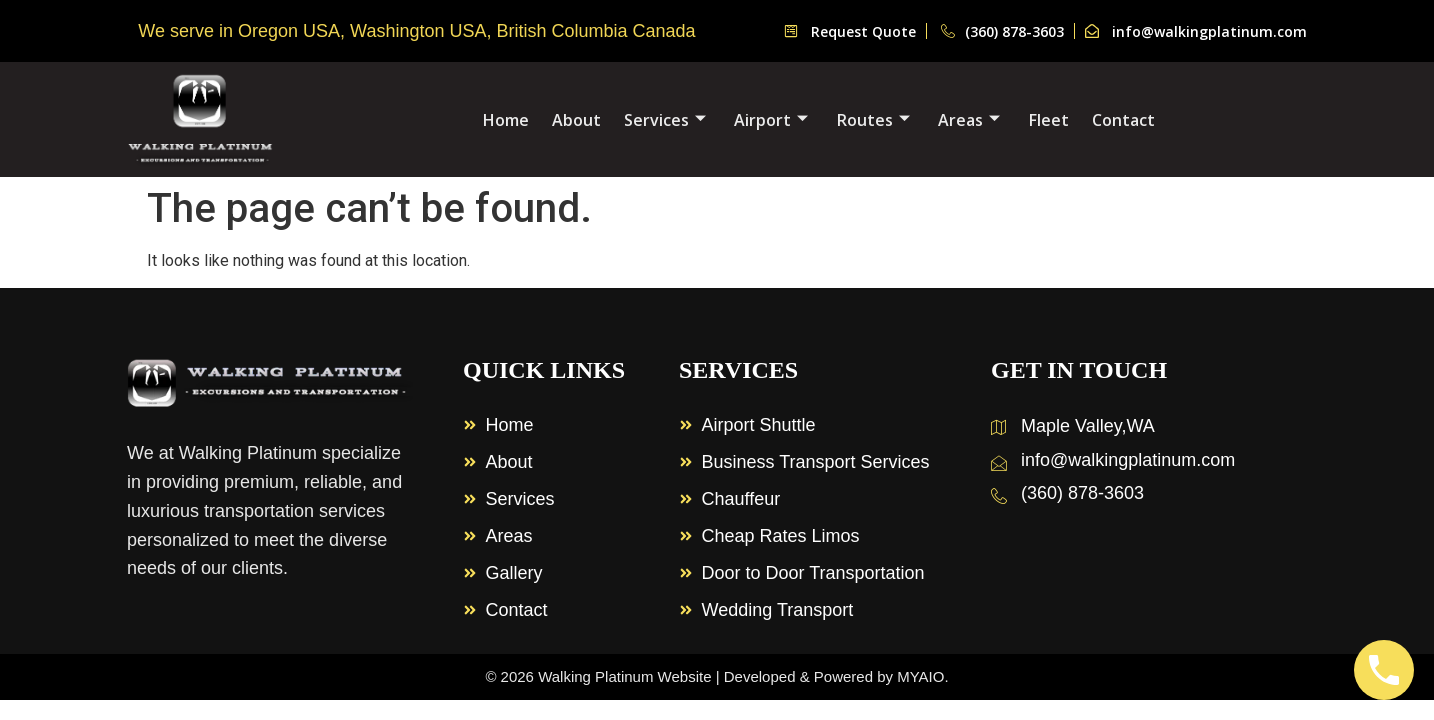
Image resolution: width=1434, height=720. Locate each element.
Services (666, 120)
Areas (969, 120)
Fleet (1048, 120)
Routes (873, 120)
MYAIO (920, 676)
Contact (1121, 120)
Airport (772, 120)
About (578, 120)
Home (509, 120)
